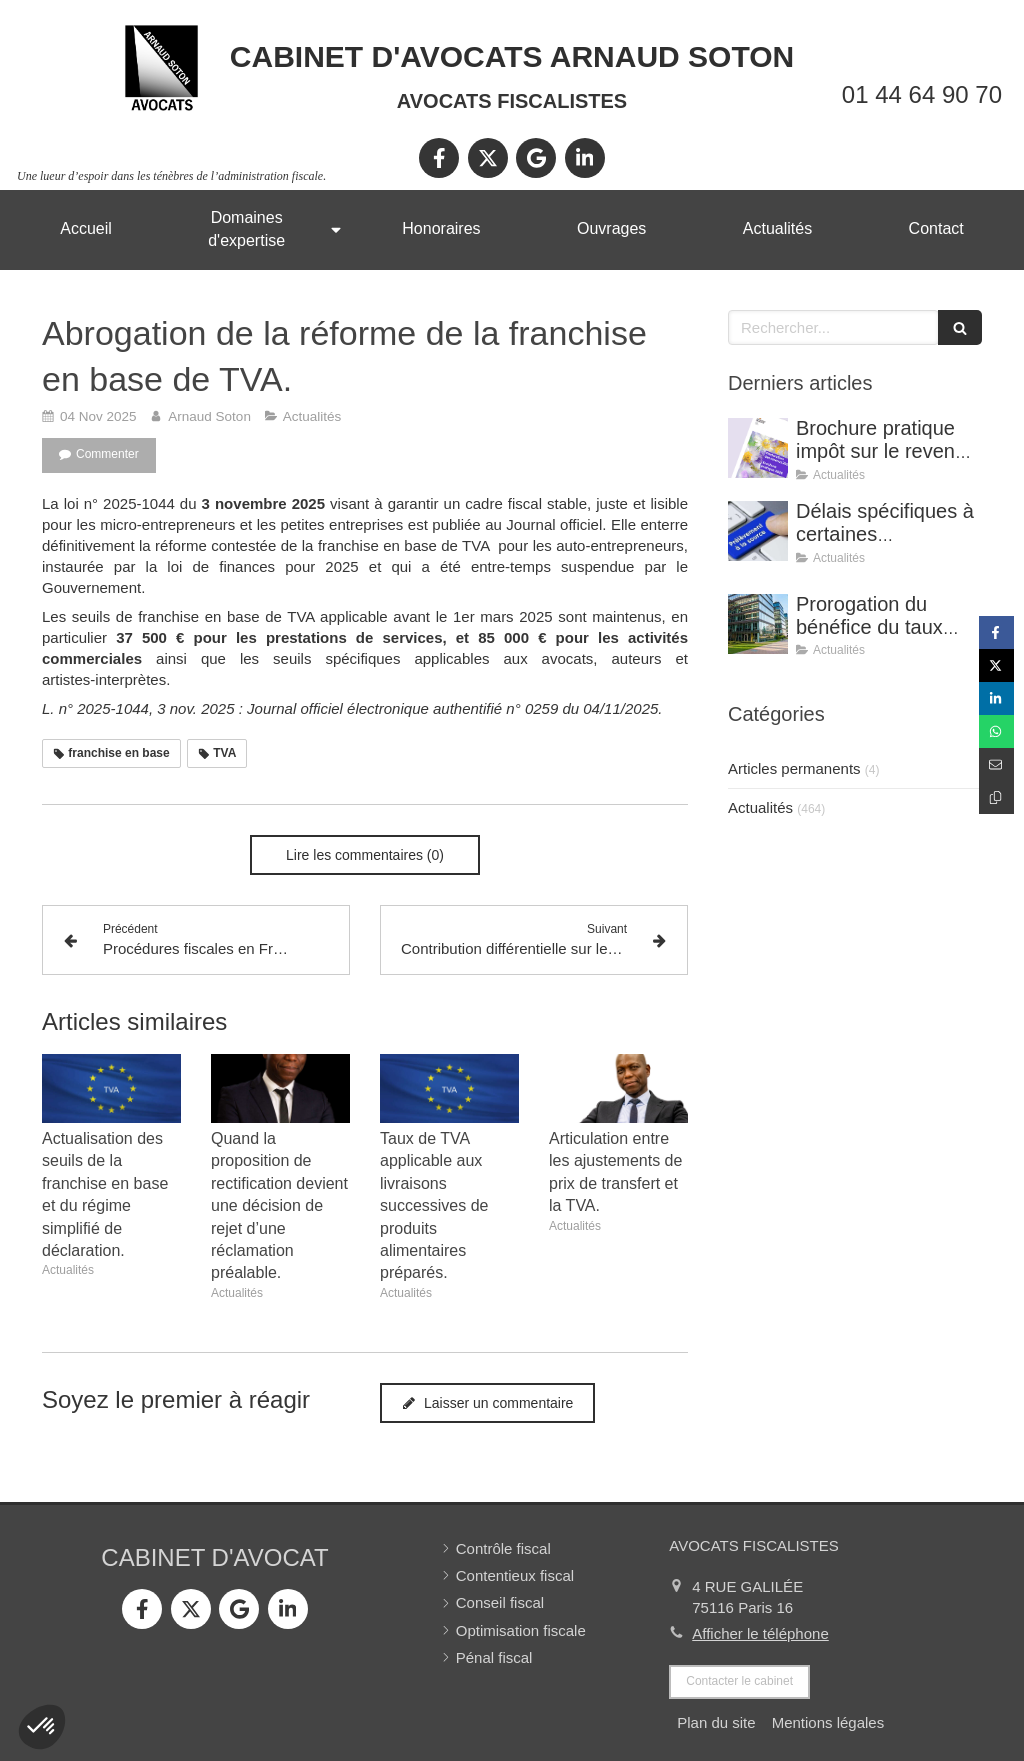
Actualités (760, 807)
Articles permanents (794, 768)
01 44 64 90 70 (922, 94)
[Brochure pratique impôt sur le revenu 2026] (758, 448)
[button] (42, 1727)
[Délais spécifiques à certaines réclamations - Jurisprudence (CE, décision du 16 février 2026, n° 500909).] (758, 531)
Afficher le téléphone (760, 1633)
